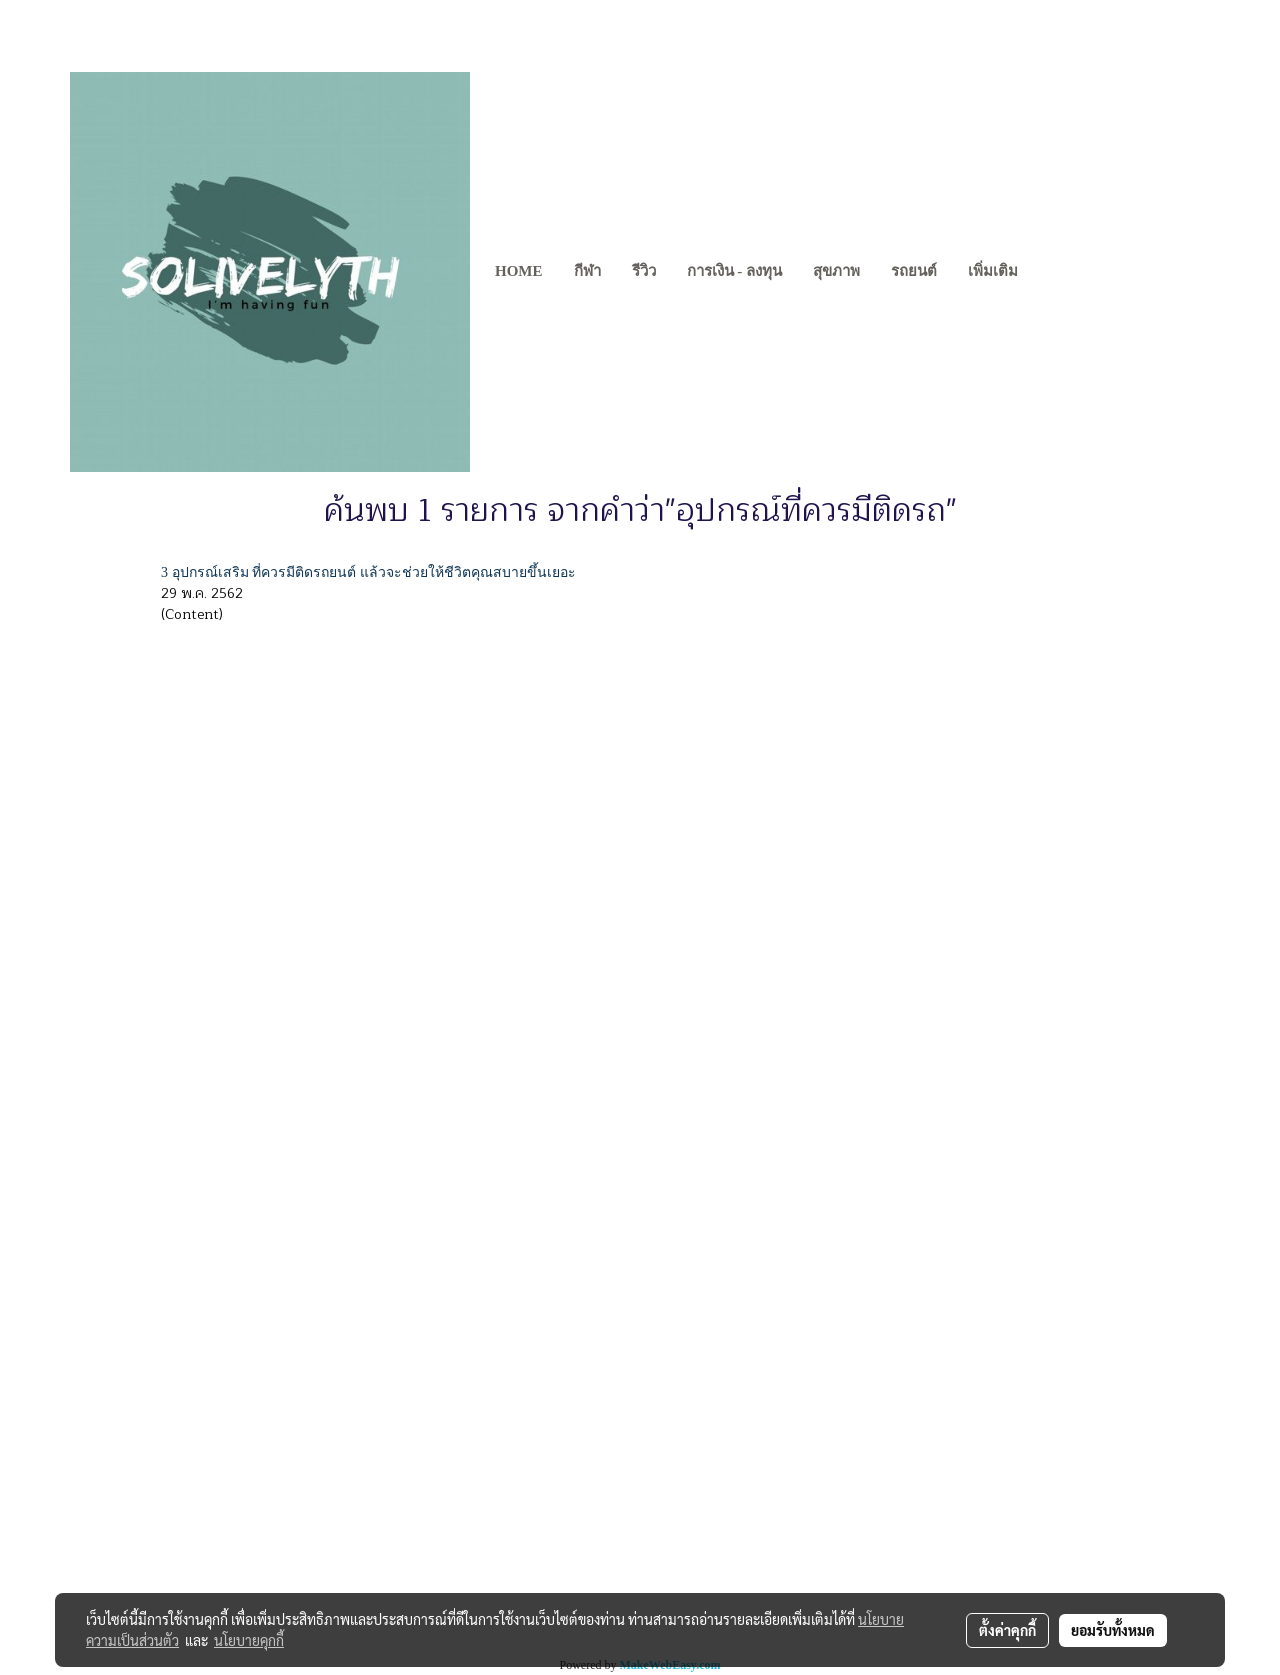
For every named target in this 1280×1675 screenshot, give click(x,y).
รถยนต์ (914, 271)
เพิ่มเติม (993, 271)
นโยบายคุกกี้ (249, 1640)
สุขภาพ (836, 271)
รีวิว (644, 271)
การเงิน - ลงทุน (735, 271)
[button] (1051, 272)
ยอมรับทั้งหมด (1113, 1630)
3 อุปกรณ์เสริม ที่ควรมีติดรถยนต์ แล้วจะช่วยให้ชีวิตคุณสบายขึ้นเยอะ (368, 572)
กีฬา (587, 271)
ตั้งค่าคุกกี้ (1007, 1630)
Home (519, 271)
